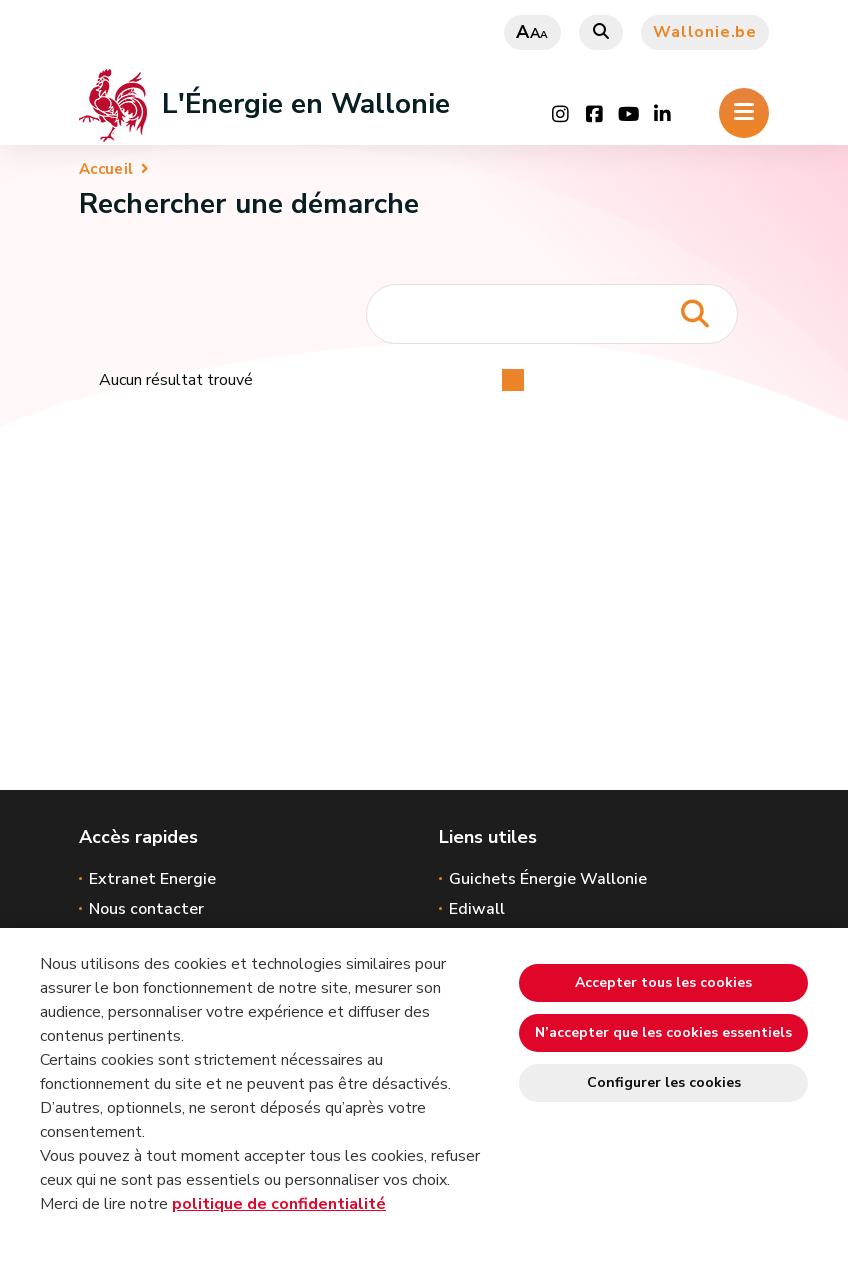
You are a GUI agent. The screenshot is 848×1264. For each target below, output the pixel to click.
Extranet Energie (152, 879)
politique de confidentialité (279, 1204)
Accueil (106, 169)
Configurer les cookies (664, 1082)
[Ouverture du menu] (744, 113)
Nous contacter (146, 909)
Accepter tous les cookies (663, 982)
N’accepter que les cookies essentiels (663, 1032)
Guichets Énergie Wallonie (548, 879)
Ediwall (477, 909)
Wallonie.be (705, 32)
